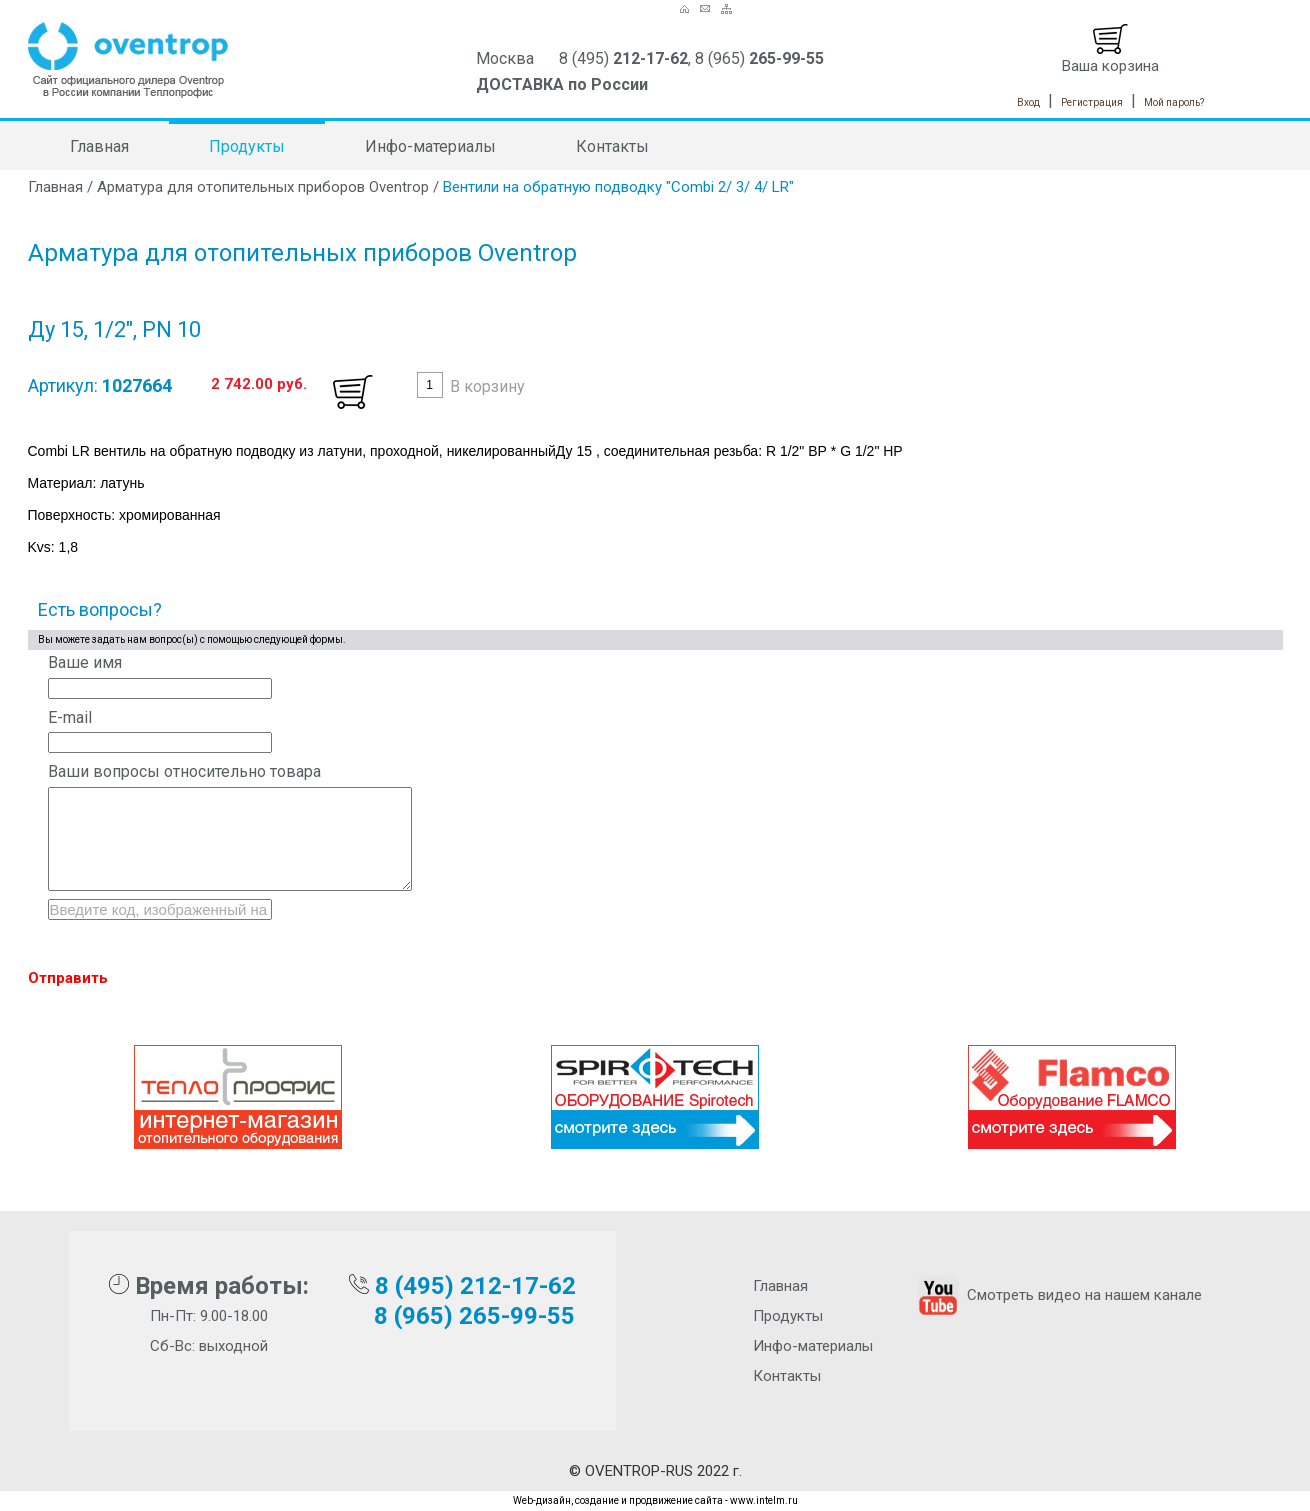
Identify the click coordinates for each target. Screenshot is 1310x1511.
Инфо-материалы (430, 146)
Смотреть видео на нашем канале (1057, 1295)
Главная (99, 146)
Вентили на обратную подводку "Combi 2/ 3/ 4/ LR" (618, 187)
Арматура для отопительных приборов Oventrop (263, 187)
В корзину (487, 386)
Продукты (247, 146)
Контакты (612, 146)
